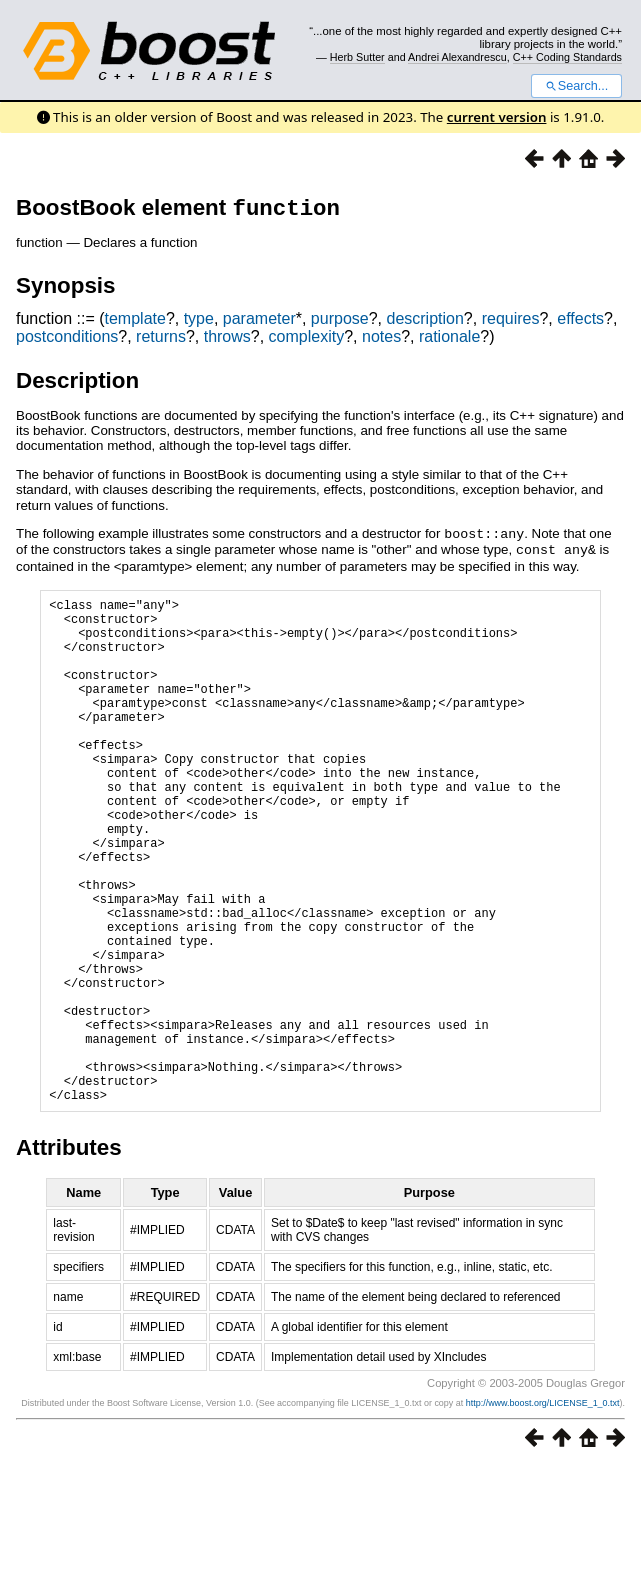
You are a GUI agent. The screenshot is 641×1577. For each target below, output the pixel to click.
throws (227, 340)
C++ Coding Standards (567, 57)
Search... (576, 86)
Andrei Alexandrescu (457, 57)
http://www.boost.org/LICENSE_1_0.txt (543, 1513)
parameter (259, 322)
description (424, 322)
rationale (449, 340)
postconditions (67, 340)
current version (497, 117)
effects (580, 322)
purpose (340, 322)
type (199, 322)
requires (511, 322)
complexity (307, 340)
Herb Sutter (357, 57)
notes (381, 340)
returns (161, 340)
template (135, 322)
